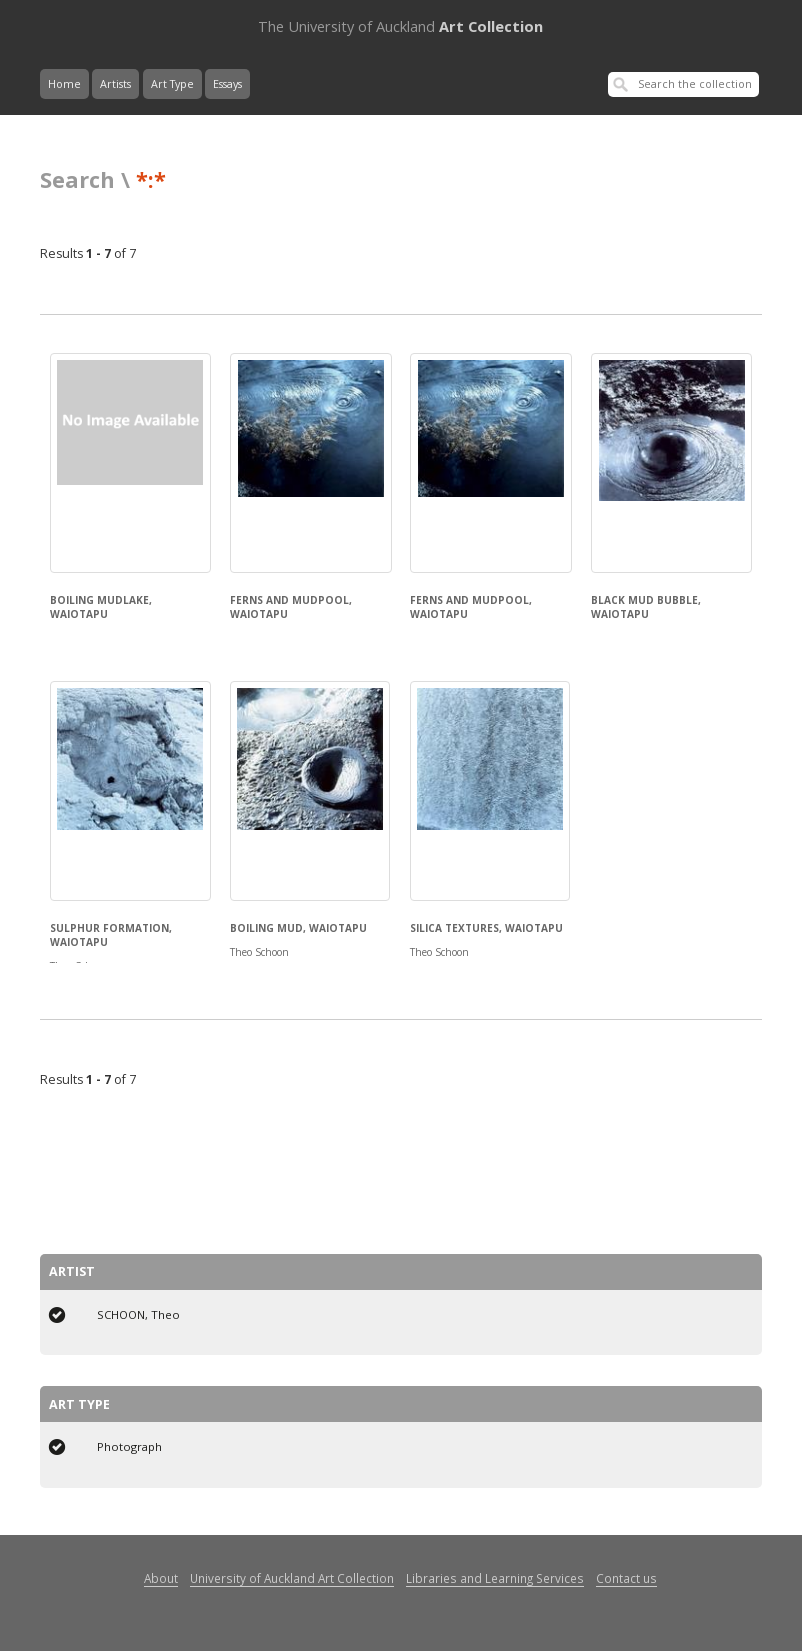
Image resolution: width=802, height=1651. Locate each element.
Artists (115, 84)
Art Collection (400, 26)
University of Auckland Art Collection (292, 1578)
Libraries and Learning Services (495, 1578)
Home (64, 84)
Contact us (626, 1578)
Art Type (172, 84)
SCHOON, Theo (138, 1314)
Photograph (129, 1446)
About (161, 1578)
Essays (227, 84)
